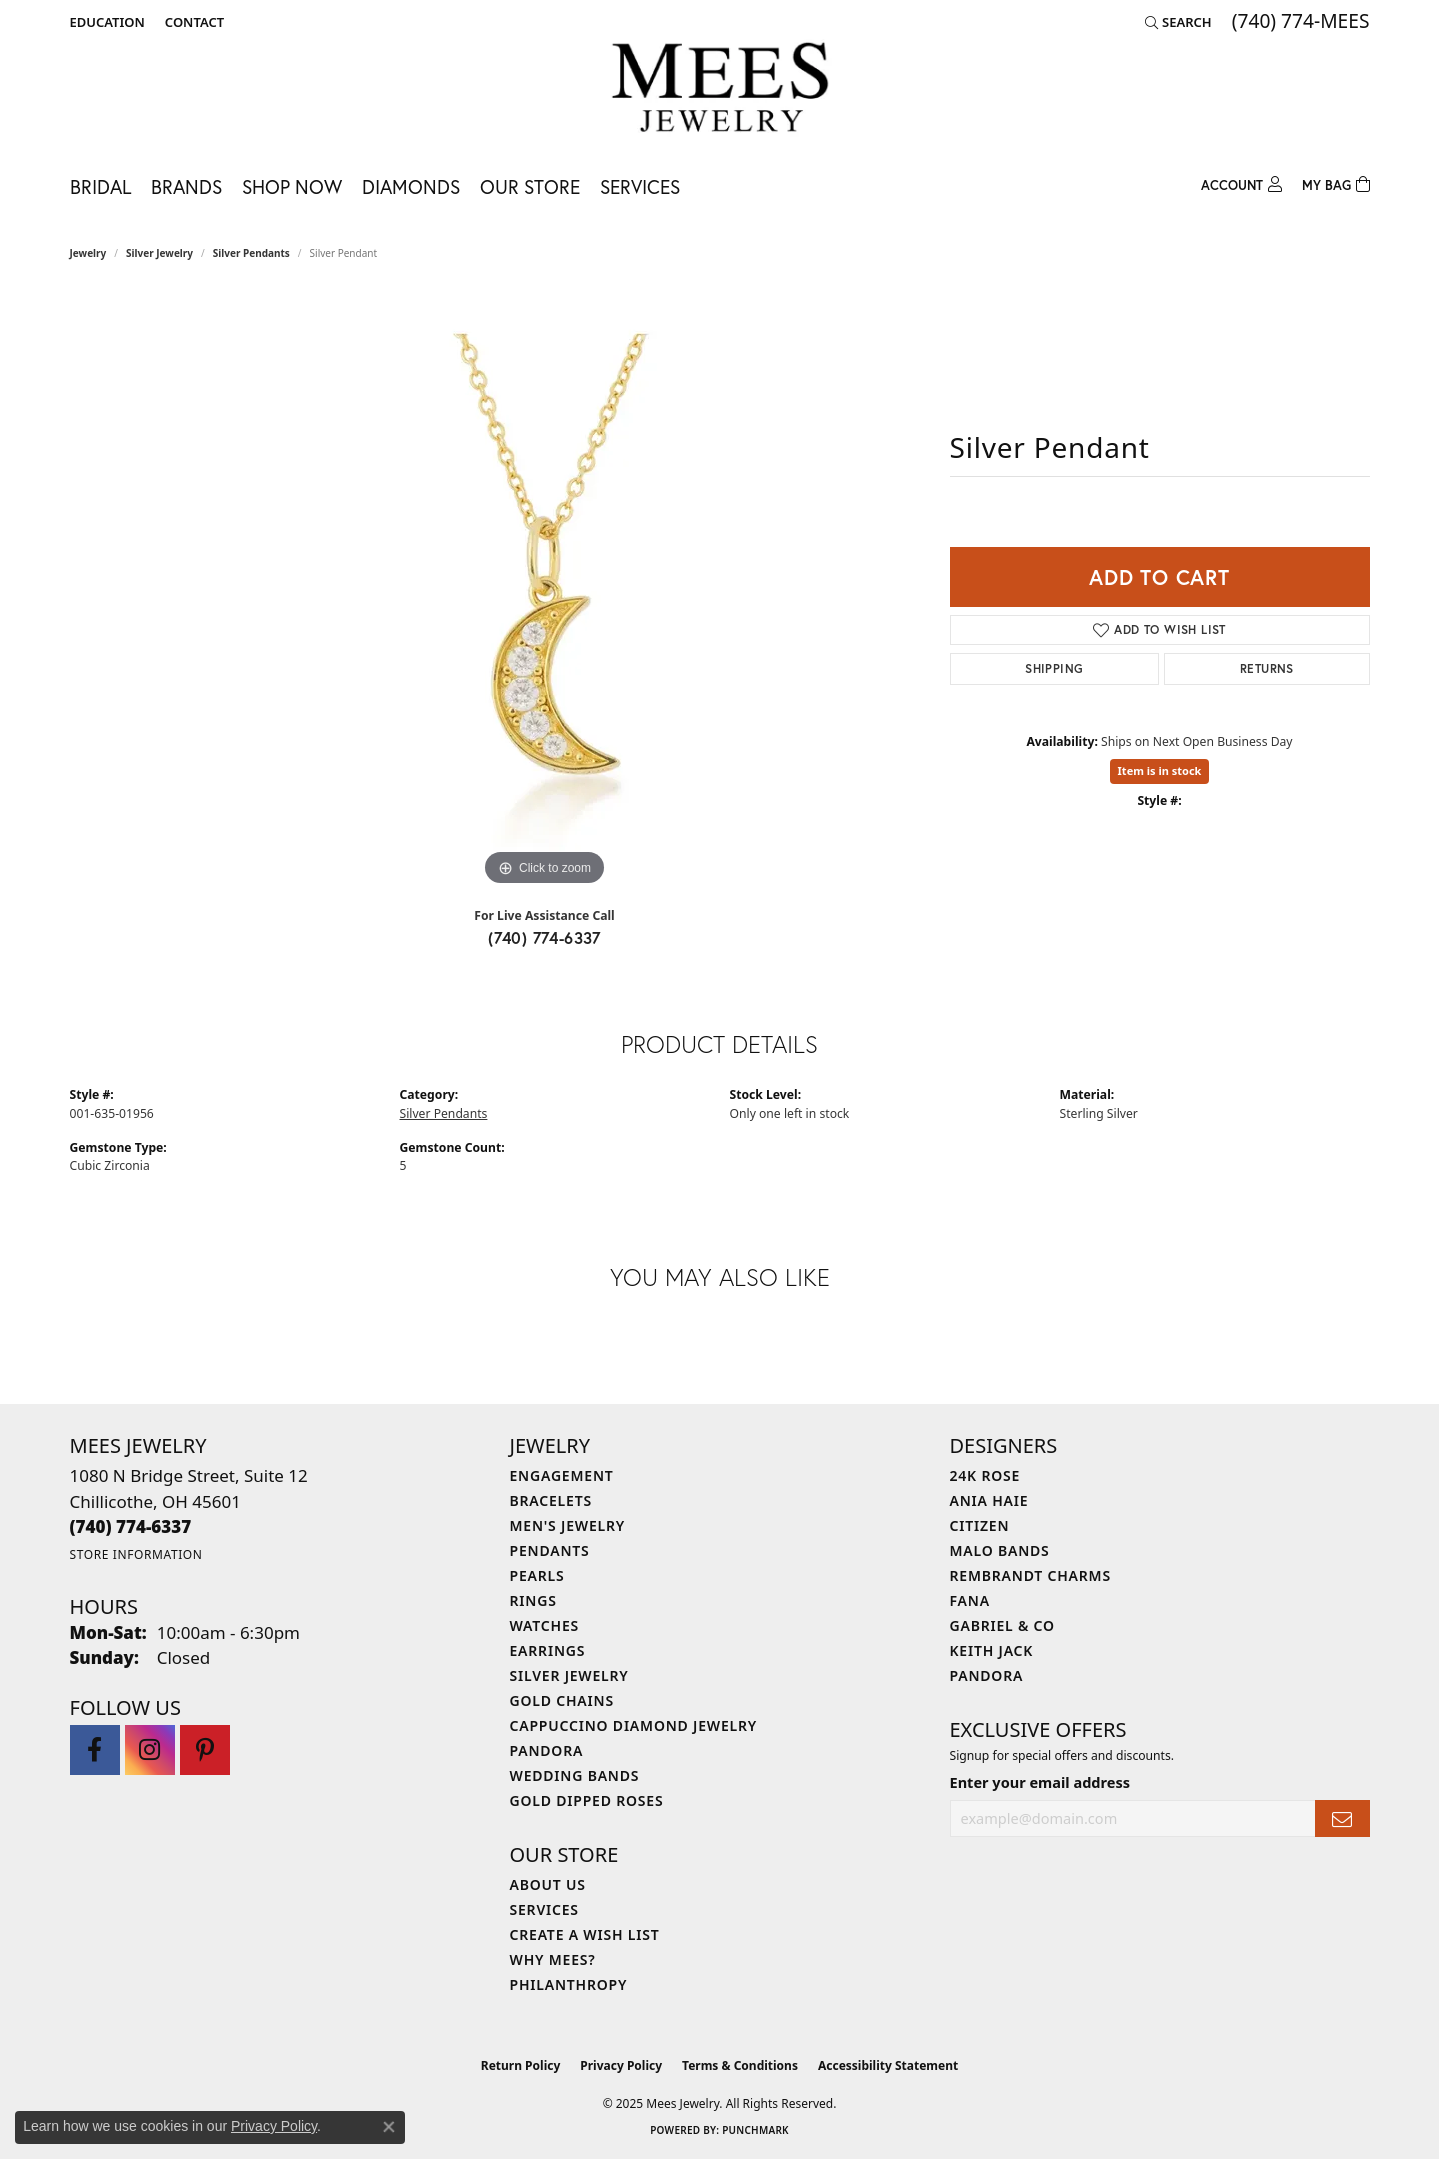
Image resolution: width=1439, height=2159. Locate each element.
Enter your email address (1040, 1782)
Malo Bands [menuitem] (1000, 1550)
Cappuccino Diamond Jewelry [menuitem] (634, 1725)
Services (640, 186)
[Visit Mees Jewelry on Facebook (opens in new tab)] (95, 1750)
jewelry (88, 253)
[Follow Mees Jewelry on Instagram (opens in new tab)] (150, 1750)
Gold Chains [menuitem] (562, 1700)
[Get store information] (136, 1554)
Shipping (1054, 668)
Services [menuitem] (544, 1909)
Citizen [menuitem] (980, 1525)
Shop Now (292, 186)
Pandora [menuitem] (547, 1750)
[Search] (1178, 22)
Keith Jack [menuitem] (992, 1650)
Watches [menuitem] (545, 1625)
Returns (1267, 668)
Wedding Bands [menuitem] (575, 1775)
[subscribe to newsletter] (1342, 1818)
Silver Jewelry (159, 253)
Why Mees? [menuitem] (553, 1959)
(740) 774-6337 (544, 937)
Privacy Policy (621, 2065)
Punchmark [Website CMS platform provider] (755, 2130)
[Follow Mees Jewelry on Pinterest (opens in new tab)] (205, 1750)
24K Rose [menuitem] (985, 1475)
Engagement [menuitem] (562, 1475)
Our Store (530, 186)
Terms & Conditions (740, 2065)
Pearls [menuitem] (537, 1575)
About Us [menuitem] (548, 1884)
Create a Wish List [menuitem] (585, 1934)
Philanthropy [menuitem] (569, 1984)
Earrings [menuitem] (548, 1650)
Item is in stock (1160, 770)
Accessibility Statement (888, 2065)
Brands (186, 186)
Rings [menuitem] (533, 1600)
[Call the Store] (131, 1526)
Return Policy (521, 2065)
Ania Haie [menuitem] (989, 1500)
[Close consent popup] (389, 2127)
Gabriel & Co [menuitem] (1002, 1625)
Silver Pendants (251, 253)
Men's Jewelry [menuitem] (568, 1525)
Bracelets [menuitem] (551, 1500)
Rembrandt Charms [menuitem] (1030, 1575)
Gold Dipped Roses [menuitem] (587, 1800)
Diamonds (411, 186)
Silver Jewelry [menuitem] (569, 1675)
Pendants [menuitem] (550, 1550)
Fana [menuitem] (970, 1600)
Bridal (100, 186)
